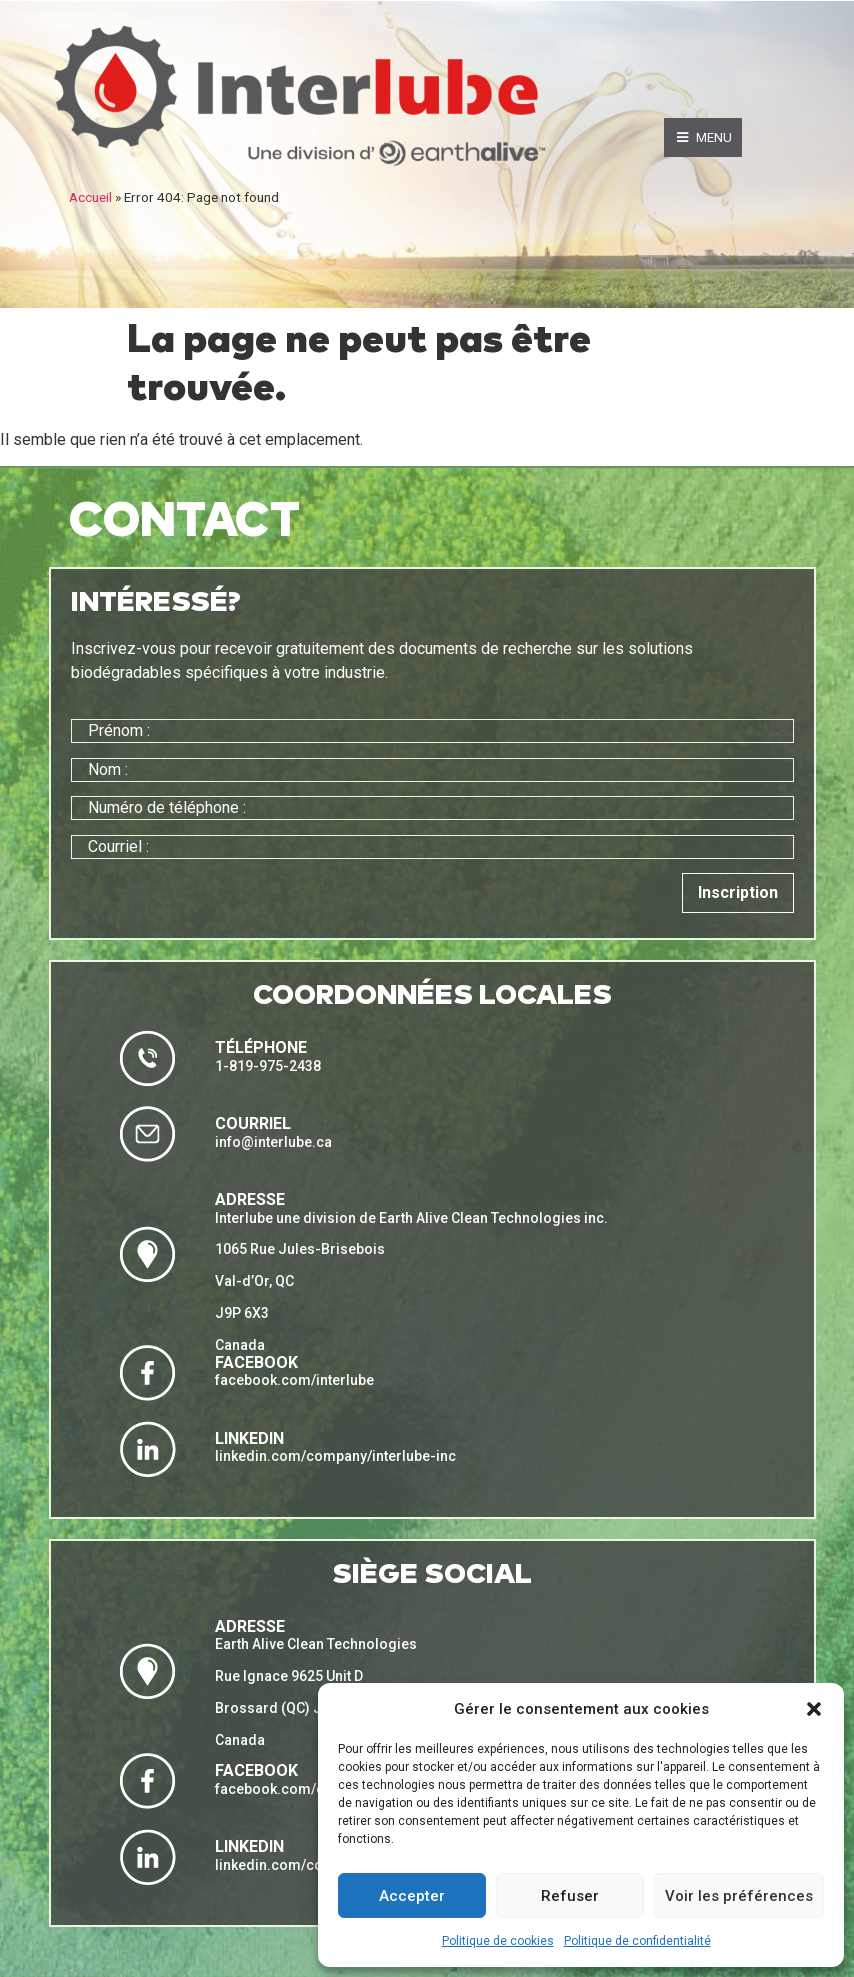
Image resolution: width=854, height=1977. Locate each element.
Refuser (570, 1896)
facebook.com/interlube (294, 1380)
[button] (814, 1709)
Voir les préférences (739, 1896)
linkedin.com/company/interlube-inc (335, 1456)
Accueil (90, 197)
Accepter (412, 1896)
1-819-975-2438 (268, 1066)
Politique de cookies (498, 1941)
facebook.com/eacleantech (305, 1789)
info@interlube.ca (273, 1142)
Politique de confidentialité (637, 1941)
